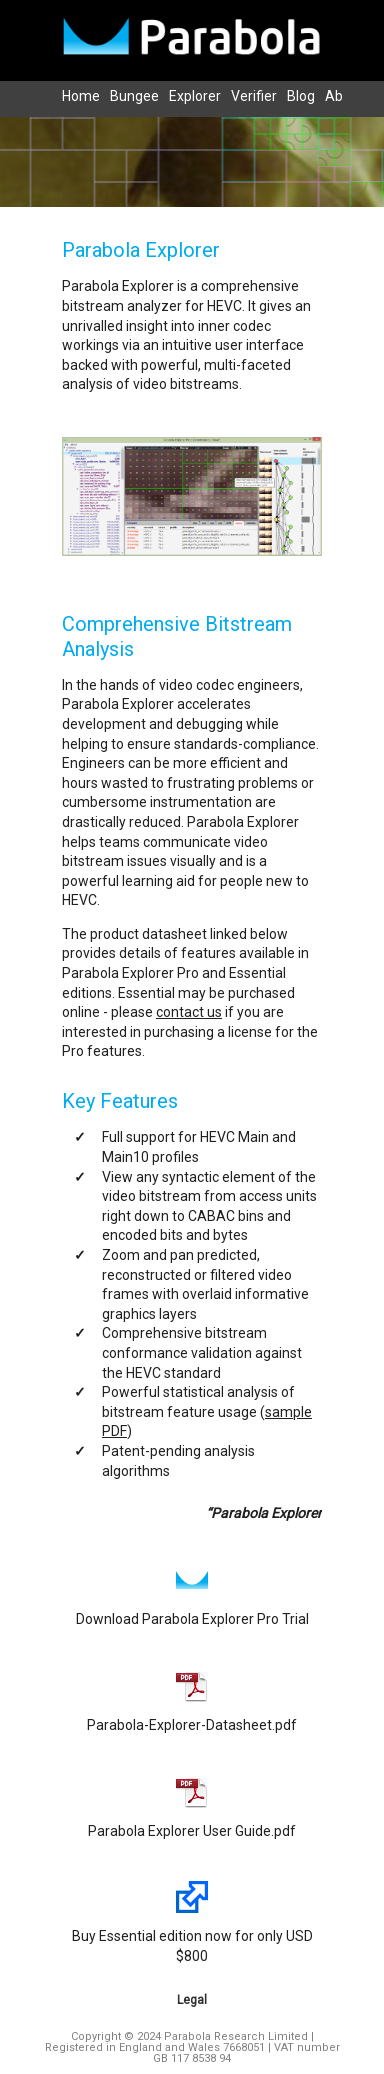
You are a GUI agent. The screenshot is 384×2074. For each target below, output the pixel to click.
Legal (192, 2000)
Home (81, 96)
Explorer (195, 96)
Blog (301, 96)
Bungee (134, 96)
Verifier (254, 96)
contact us (189, 1012)
